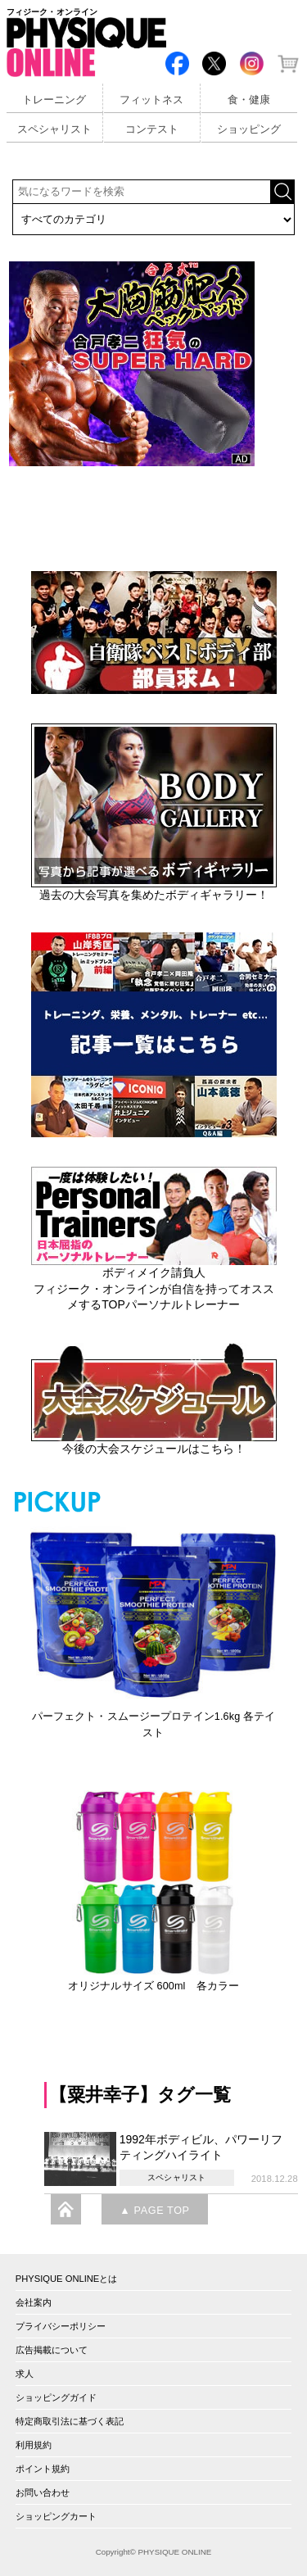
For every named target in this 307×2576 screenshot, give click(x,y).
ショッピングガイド (56, 2397)
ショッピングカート (56, 2516)
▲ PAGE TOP (154, 2210)
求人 (25, 2374)
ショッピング (249, 129)
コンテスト (151, 129)
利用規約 (34, 2445)
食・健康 (249, 100)
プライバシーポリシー (61, 2326)
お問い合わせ (43, 2492)
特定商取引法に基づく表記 (70, 2421)
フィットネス (151, 100)
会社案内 (34, 2302)
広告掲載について (52, 2350)
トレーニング (54, 100)
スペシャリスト (54, 129)
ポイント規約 (43, 2469)
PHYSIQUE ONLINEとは (67, 2278)
